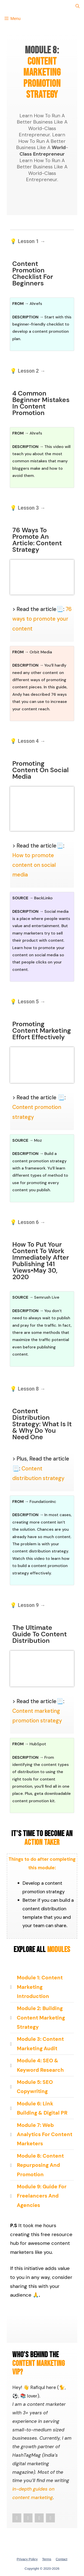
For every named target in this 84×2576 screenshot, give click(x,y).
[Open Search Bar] (77, 6)
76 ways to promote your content (42, 619)
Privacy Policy (27, 2559)
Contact (61, 2559)
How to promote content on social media (34, 865)
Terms (46, 2559)
